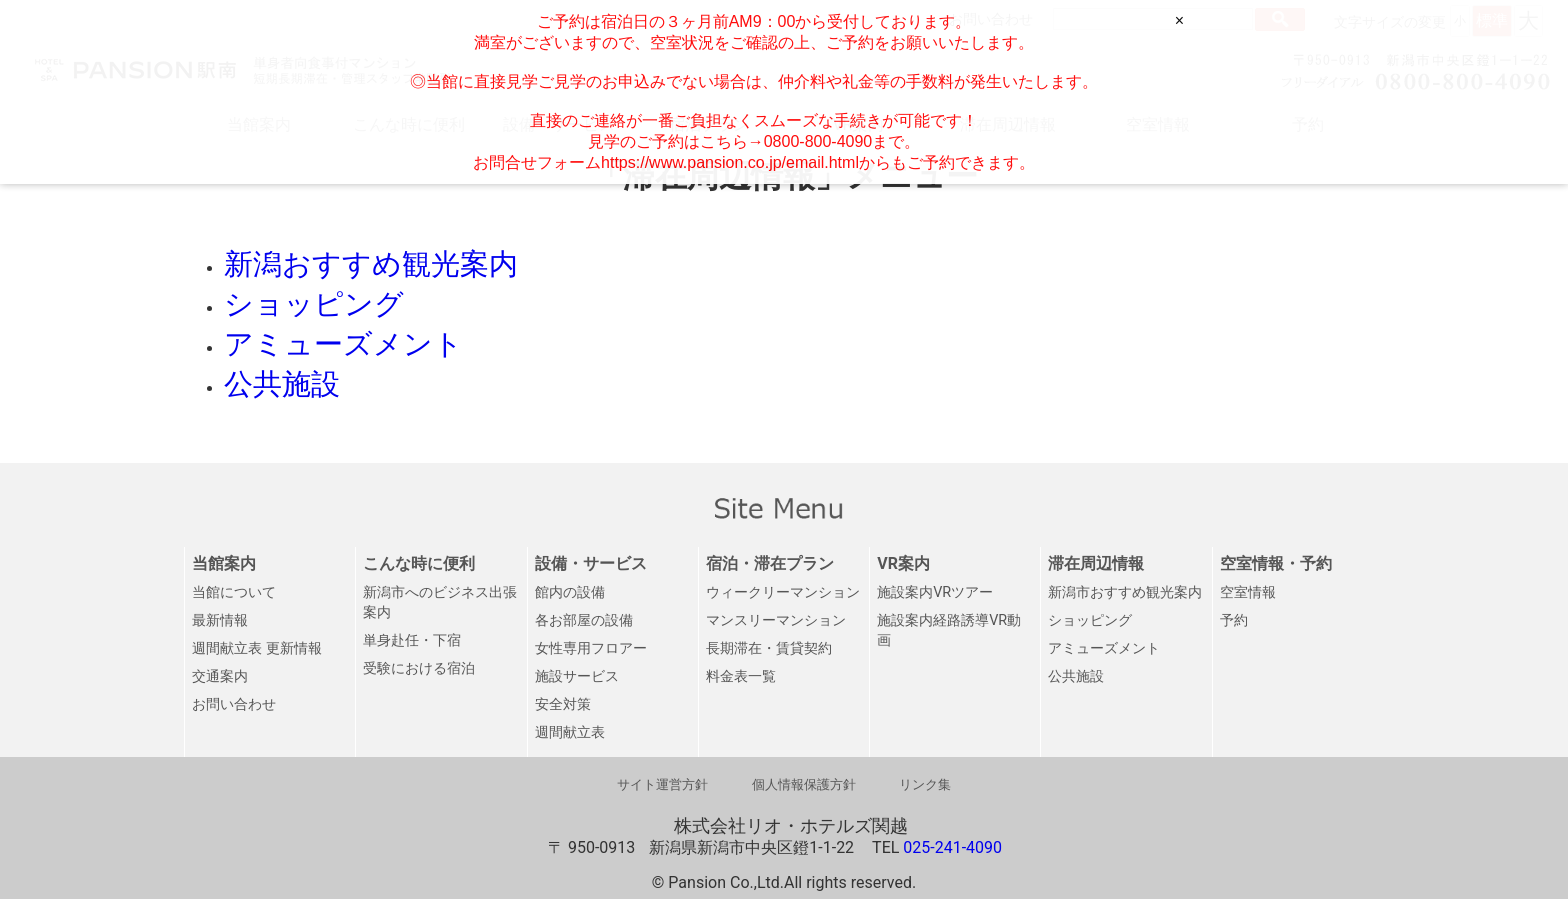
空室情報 (1248, 592)
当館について (234, 592)
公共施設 (1076, 676)
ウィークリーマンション (783, 592)
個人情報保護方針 (804, 784)
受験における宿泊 (419, 668)
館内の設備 (570, 592)
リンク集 (925, 784)
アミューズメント (1104, 648)
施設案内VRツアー (935, 592)
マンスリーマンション (776, 620)
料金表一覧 (741, 676)
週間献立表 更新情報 (257, 648)
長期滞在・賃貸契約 (769, 648)
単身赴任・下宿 (412, 640)
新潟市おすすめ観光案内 (1125, 592)
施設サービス (577, 676)
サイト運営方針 (662, 784)
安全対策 (563, 704)
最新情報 (220, 620)
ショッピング (1090, 620)
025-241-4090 (952, 847)
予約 (1234, 620)
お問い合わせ (234, 704)
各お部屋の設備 (584, 620)
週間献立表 (570, 732)
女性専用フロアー (591, 648)
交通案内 (220, 676)
